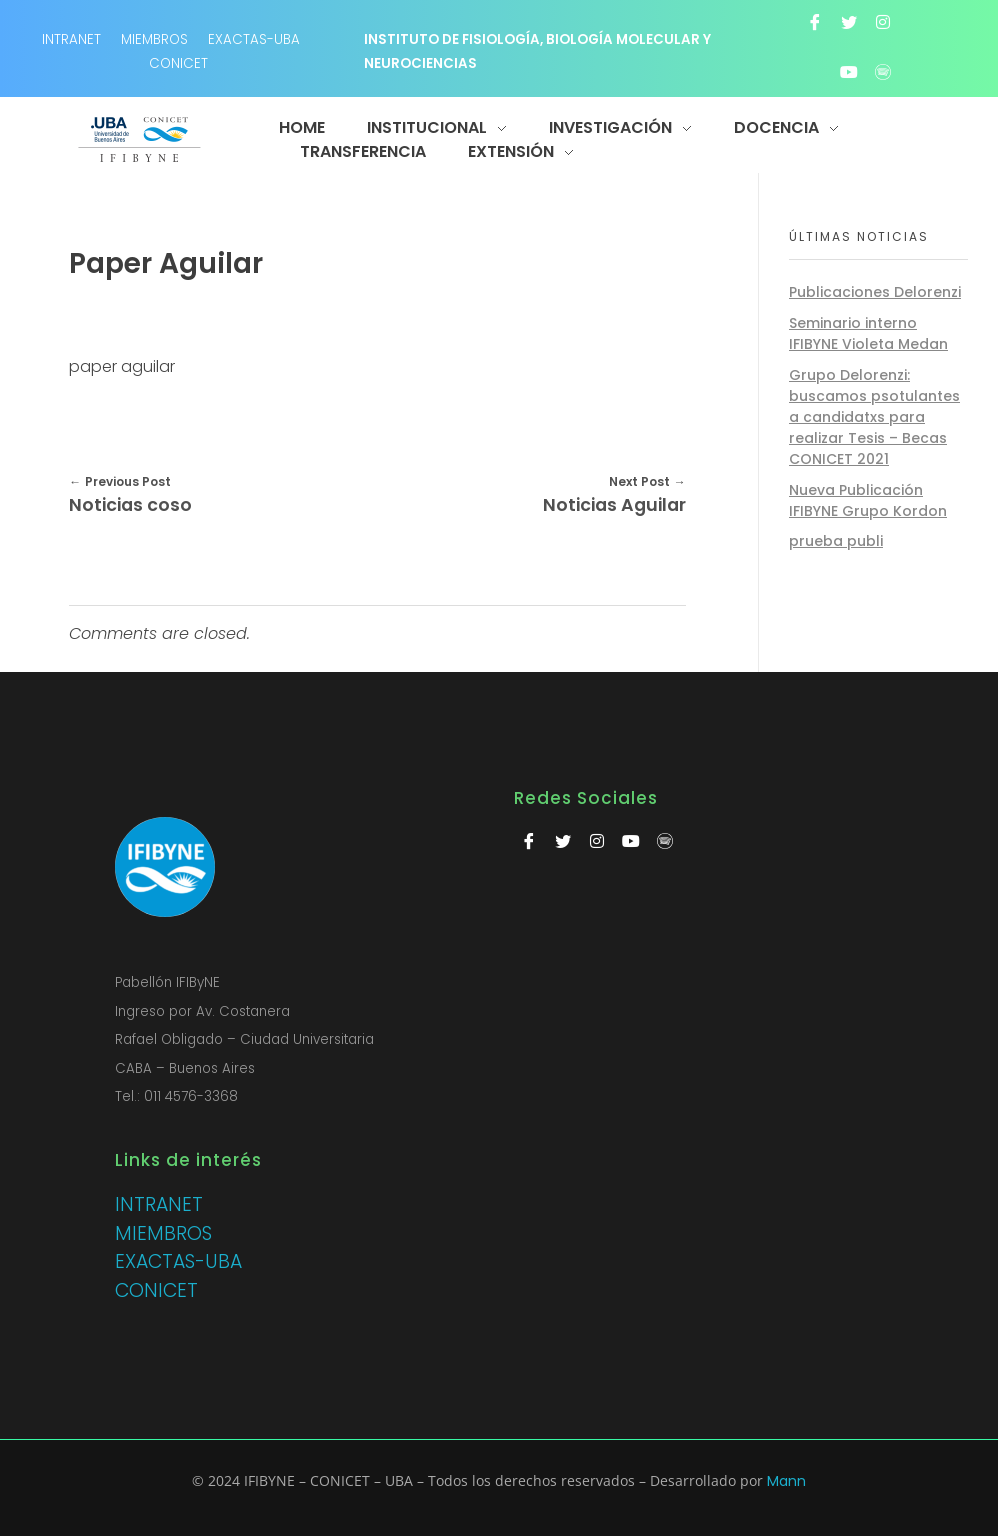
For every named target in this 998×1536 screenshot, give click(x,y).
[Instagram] (883, 22)
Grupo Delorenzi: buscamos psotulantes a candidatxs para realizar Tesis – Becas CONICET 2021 (874, 417)
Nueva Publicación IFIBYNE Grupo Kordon (868, 500)
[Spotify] (883, 72)
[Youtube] (849, 72)
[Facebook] (815, 22)
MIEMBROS (154, 39)
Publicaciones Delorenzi (875, 292)
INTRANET (159, 1204)
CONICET (178, 63)
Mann (786, 1481)
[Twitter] (849, 22)
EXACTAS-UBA (254, 39)
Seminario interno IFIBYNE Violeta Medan (868, 333)
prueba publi (836, 541)
